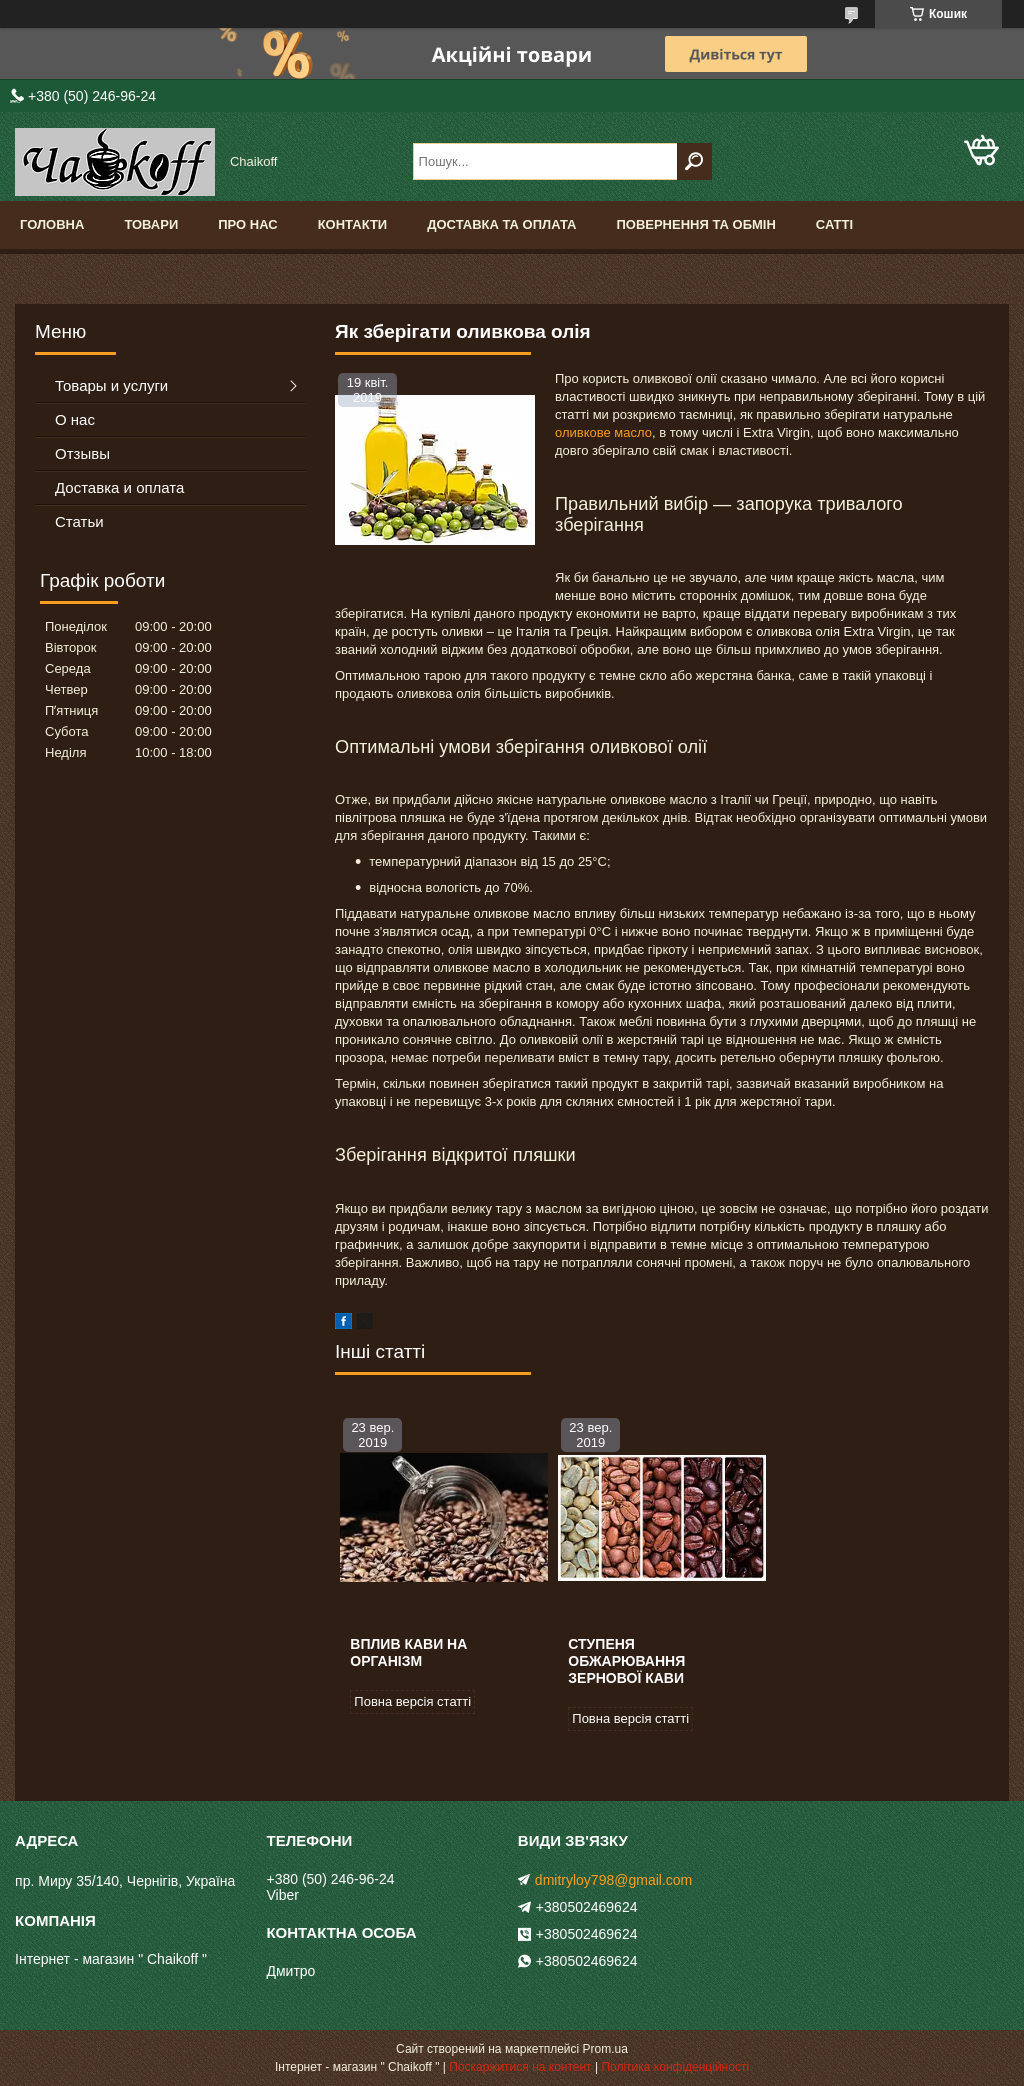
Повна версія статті (412, 1701)
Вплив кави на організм (408, 1652)
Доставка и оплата (119, 487)
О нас (75, 419)
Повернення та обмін (695, 224)
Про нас (247, 224)
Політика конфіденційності (675, 2067)
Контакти (353, 224)
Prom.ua (605, 2049)
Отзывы (82, 453)
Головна (52, 224)
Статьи (79, 521)
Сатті (834, 224)
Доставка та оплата (501, 224)
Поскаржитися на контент (520, 2067)
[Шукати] (694, 161)
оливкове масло (603, 432)
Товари (151, 224)
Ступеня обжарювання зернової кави (626, 1661)
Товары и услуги (111, 385)
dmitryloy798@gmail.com (613, 1880)
